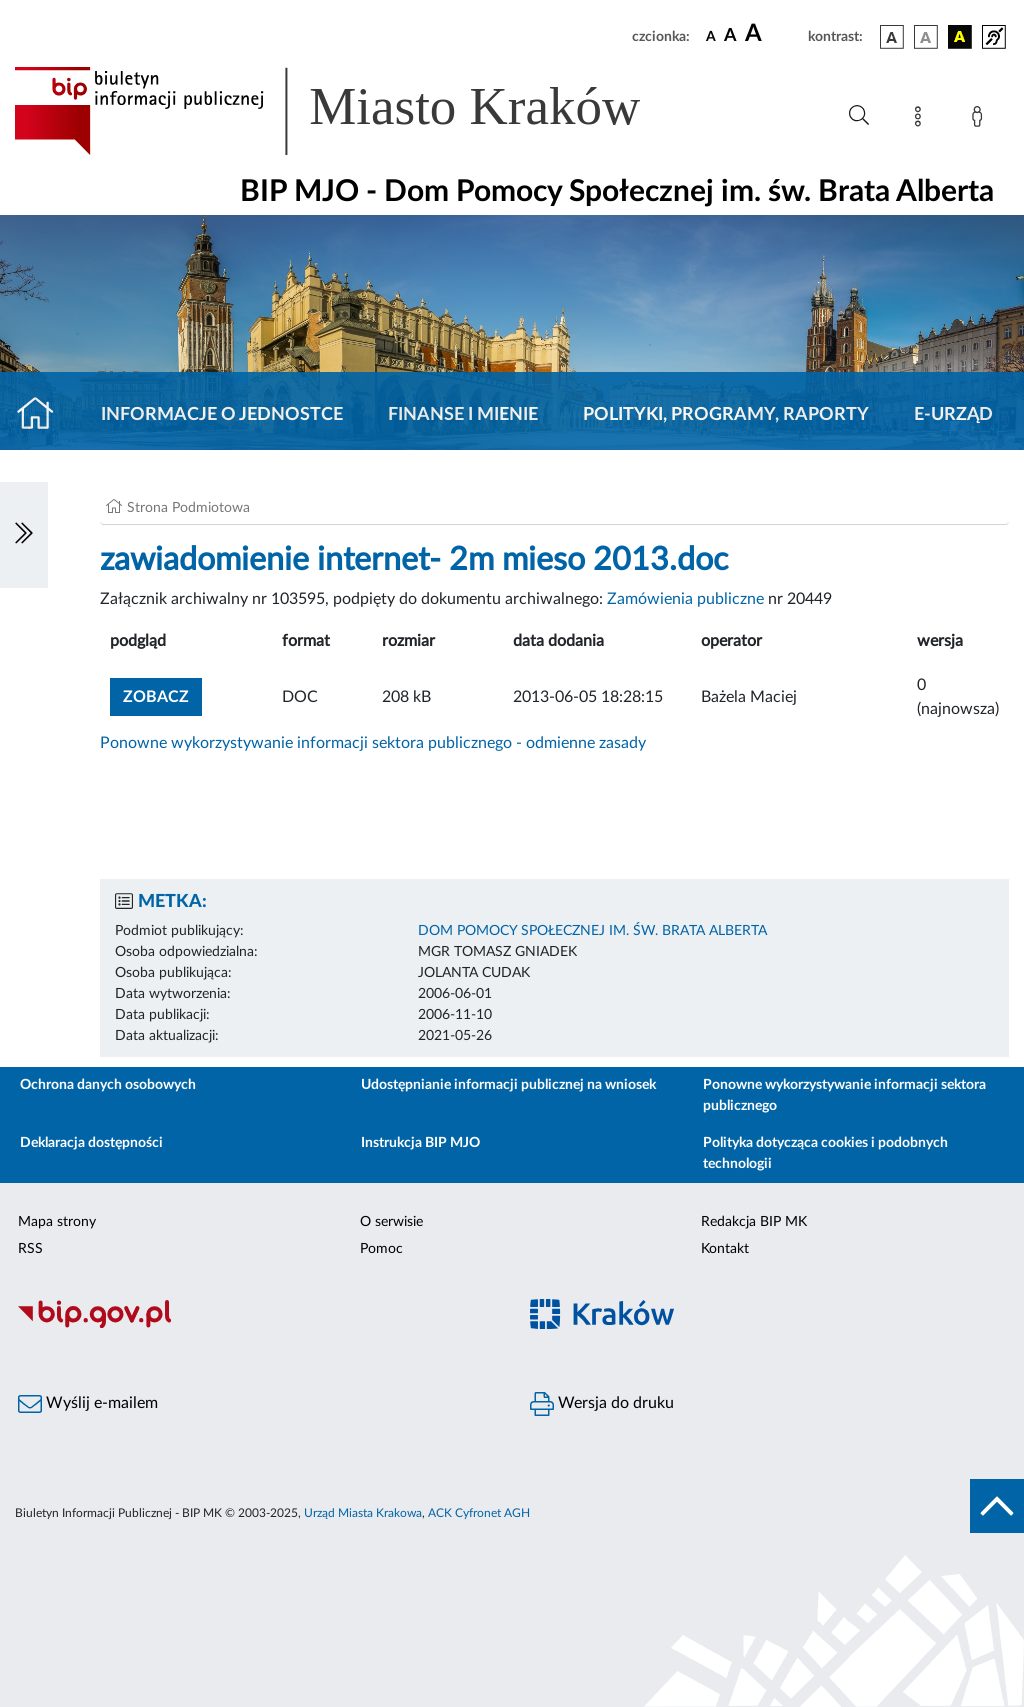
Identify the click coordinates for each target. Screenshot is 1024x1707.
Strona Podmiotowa (188, 508)
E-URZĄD (953, 415)
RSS (30, 1249)
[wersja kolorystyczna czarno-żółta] (960, 37)
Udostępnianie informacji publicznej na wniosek (508, 1085)
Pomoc (381, 1249)
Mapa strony (57, 1222)
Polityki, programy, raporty (726, 415)
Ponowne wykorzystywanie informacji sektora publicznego (844, 1095)
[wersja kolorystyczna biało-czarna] (926, 37)
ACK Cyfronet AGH (479, 1513)
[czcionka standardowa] (711, 36)
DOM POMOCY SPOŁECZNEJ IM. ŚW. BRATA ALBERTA (592, 931)
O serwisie (391, 1222)
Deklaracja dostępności (91, 1143)
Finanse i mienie (463, 415)
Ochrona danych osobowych (108, 1085)
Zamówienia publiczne (685, 599)
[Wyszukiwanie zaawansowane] (859, 116)
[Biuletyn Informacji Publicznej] (256, 1325)
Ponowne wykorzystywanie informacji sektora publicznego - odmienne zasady (373, 743)
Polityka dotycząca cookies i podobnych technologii (825, 1153)
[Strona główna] (43, 415)
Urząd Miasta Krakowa (363, 1513)
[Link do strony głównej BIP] (356, 111)
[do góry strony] (997, 1506)
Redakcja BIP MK (754, 1222)
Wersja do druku (602, 1404)
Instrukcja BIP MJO (420, 1143)
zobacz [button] (162, 694)
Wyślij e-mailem (88, 1404)
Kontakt (725, 1249)
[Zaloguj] (981, 120)
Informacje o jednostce (222, 415)
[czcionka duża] (773, 34)
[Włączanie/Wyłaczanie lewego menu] (24, 535)
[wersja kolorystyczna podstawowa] (892, 37)
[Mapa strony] (922, 120)
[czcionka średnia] (730, 36)
